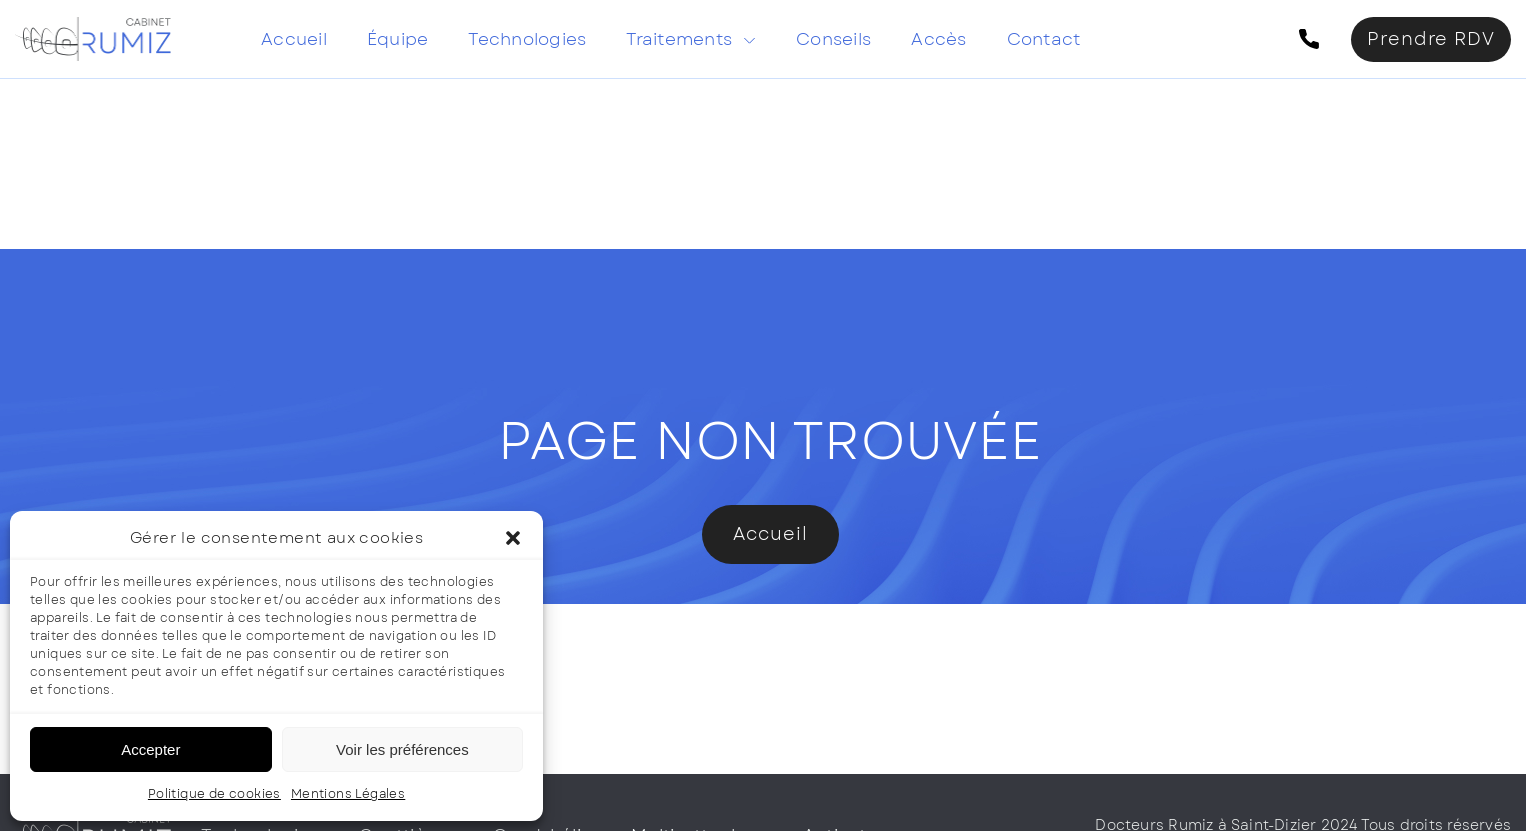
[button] (513, 538)
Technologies (527, 39)
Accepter (150, 749)
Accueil (294, 39)
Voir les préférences (402, 749)
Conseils (833, 39)
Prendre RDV (1431, 39)
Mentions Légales (348, 794)
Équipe (398, 39)
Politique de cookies (214, 794)
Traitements (679, 39)
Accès (938, 39)
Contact (1044, 39)
